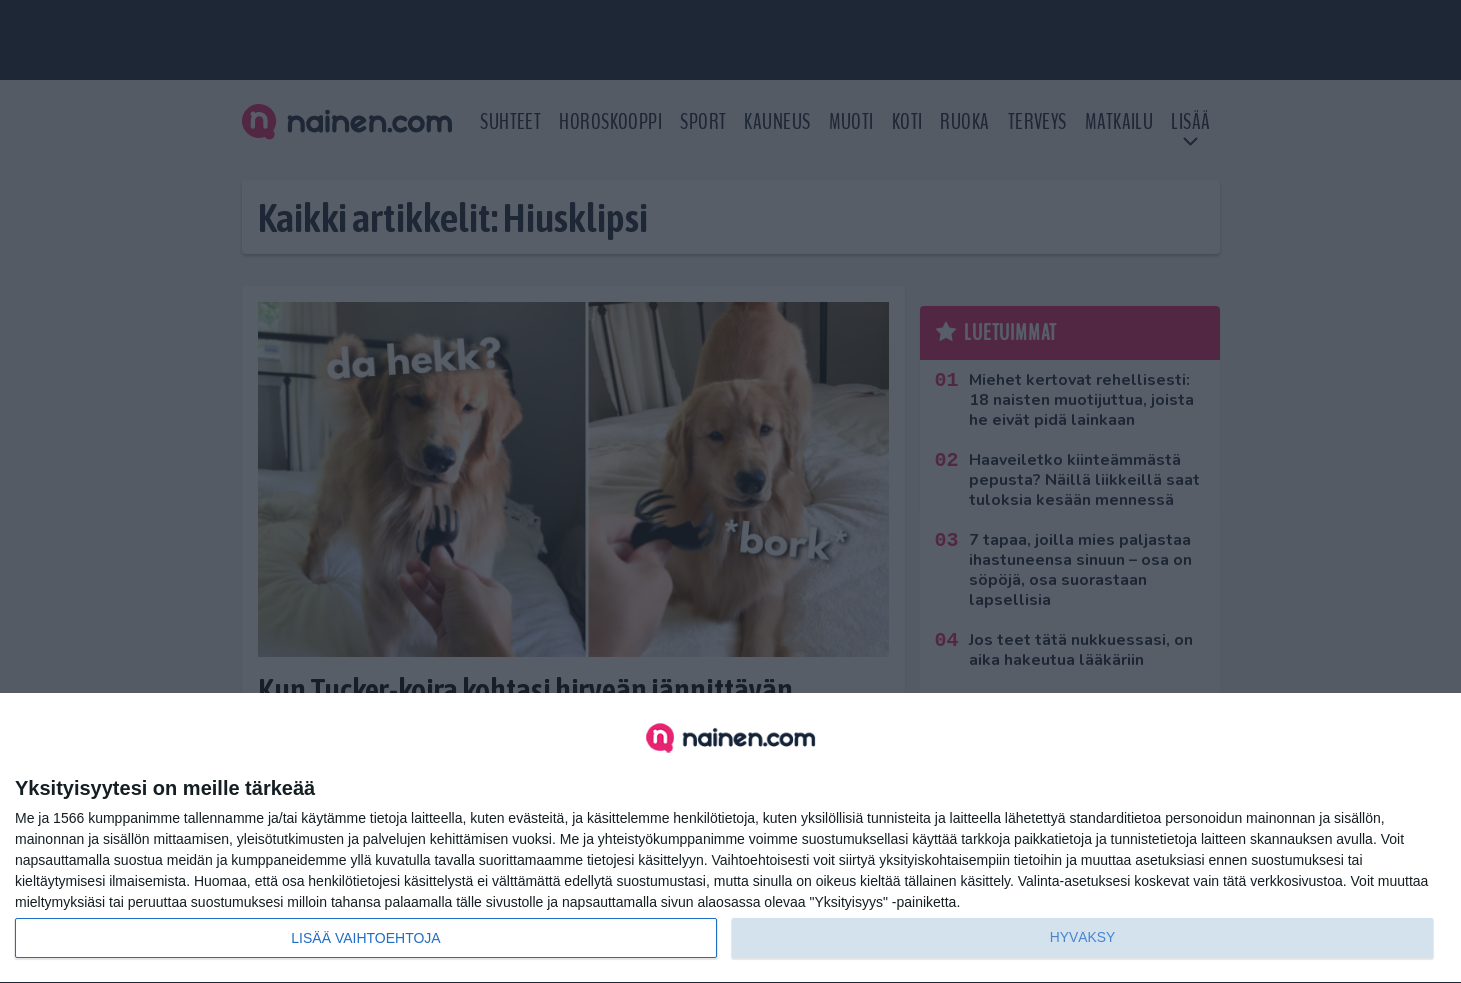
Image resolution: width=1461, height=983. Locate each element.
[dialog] (730, 838)
